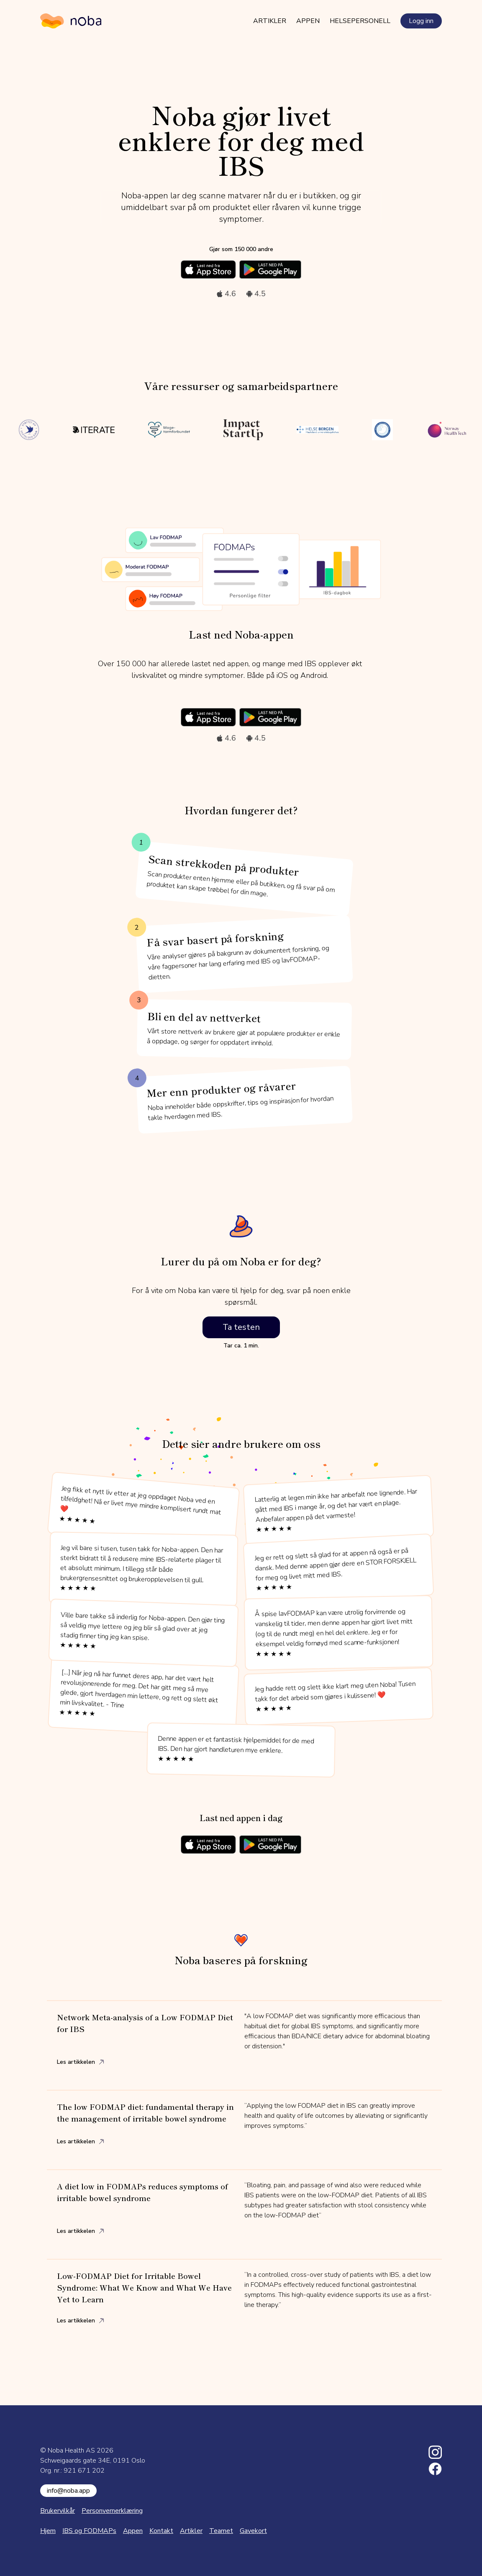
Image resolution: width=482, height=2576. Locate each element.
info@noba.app (68, 2490)
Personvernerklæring (112, 2510)
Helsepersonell (360, 21)
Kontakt (161, 2530)
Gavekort (253, 2530)
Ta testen (241, 1327)
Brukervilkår (57, 2510)
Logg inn (421, 21)
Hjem (48, 2530)
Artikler (269, 21)
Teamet (221, 2530)
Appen (308, 21)
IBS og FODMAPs (89, 2530)
